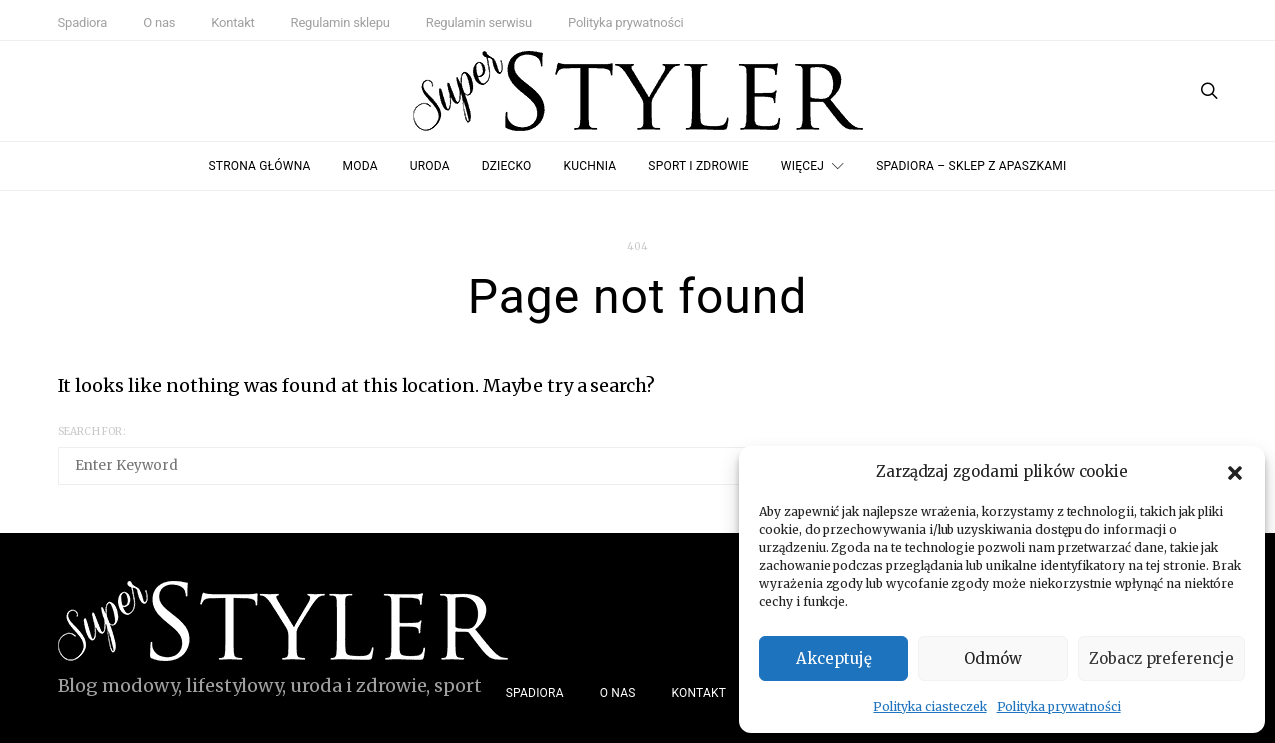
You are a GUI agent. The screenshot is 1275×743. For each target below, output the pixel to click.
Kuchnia (590, 166)
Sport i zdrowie (698, 166)
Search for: (92, 431)
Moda (360, 166)
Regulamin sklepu (340, 22)
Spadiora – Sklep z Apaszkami (971, 166)
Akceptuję (834, 658)
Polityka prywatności (1059, 706)
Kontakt (232, 22)
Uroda (430, 166)
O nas (159, 22)
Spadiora (83, 22)
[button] (1235, 472)
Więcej (802, 166)
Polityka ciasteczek (929, 706)
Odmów (993, 658)
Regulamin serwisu (479, 22)
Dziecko (507, 166)
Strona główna (260, 166)
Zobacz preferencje (1161, 658)
